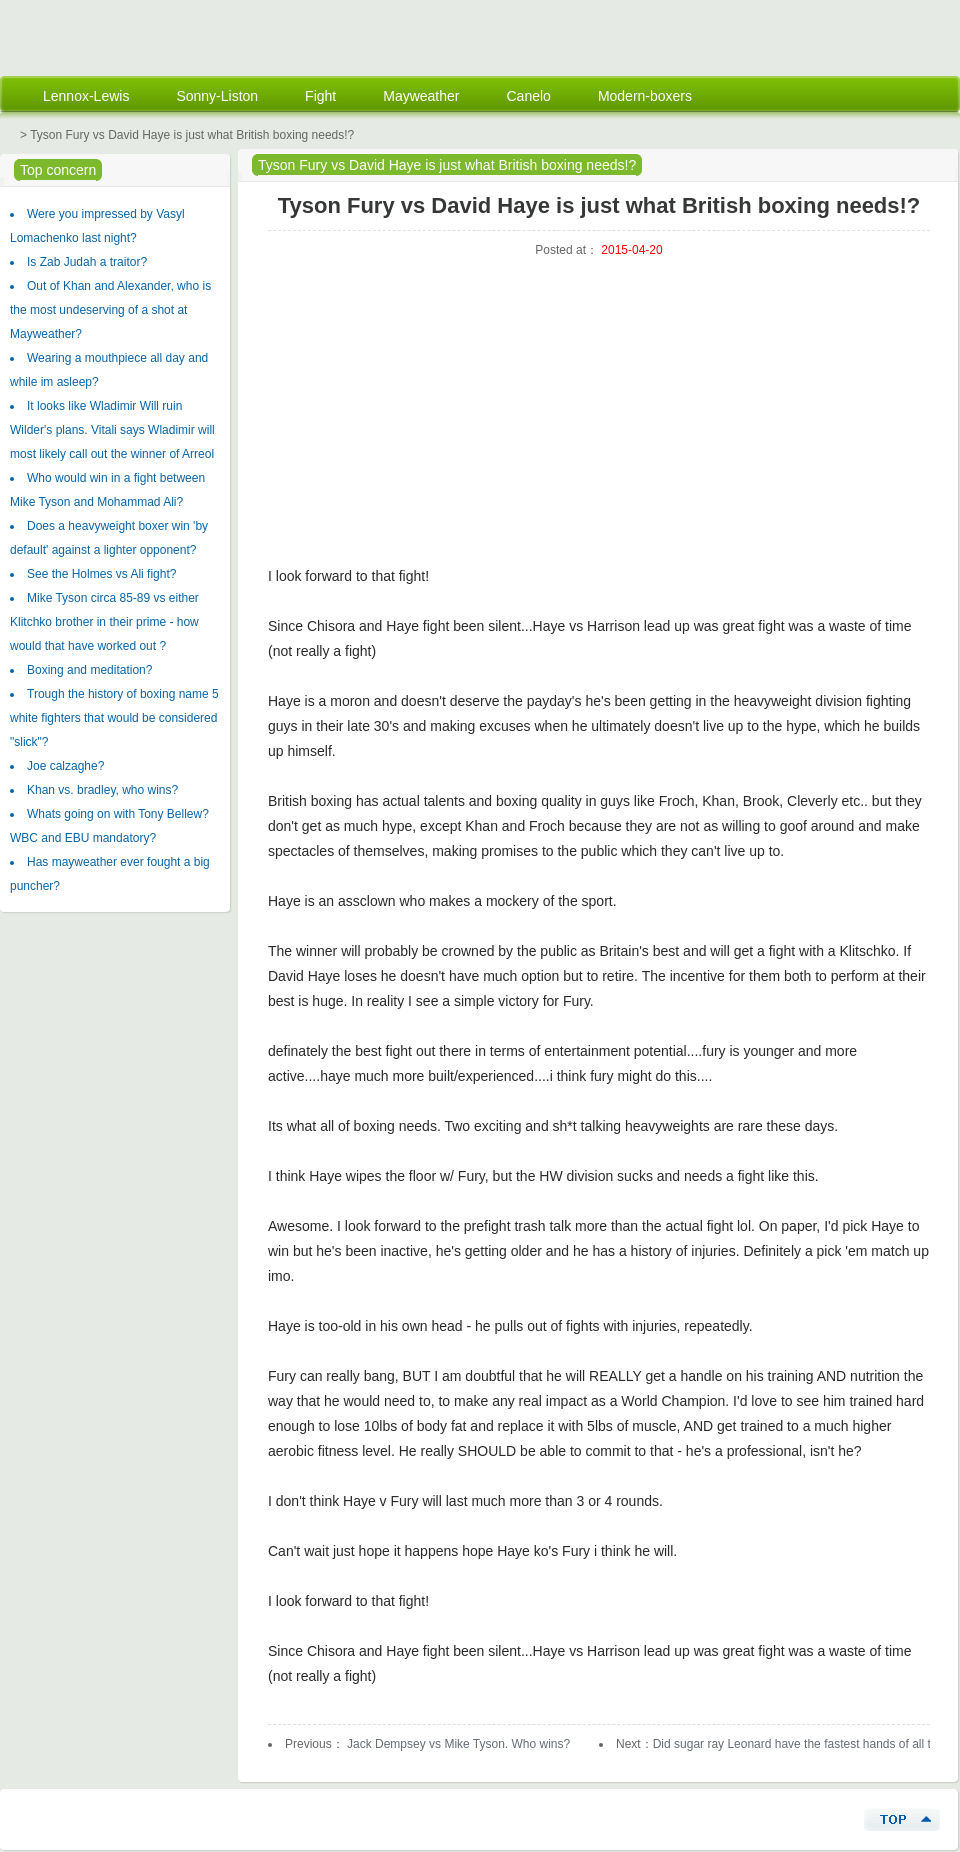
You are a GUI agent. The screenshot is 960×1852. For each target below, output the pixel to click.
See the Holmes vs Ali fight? (101, 574)
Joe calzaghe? (65, 766)
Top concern (58, 170)
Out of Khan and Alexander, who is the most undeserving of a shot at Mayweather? (110, 310)
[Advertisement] (592, 424)
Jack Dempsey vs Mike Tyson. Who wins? (457, 1744)
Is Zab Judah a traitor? (87, 262)
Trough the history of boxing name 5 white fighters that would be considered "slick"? (114, 718)
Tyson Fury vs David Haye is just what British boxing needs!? (447, 165)
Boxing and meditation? (89, 670)
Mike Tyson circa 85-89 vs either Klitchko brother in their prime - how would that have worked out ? (104, 622)
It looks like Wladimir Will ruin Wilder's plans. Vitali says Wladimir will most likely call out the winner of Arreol (112, 430)
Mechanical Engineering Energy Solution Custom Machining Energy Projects (129, 36)
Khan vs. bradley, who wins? (102, 790)
